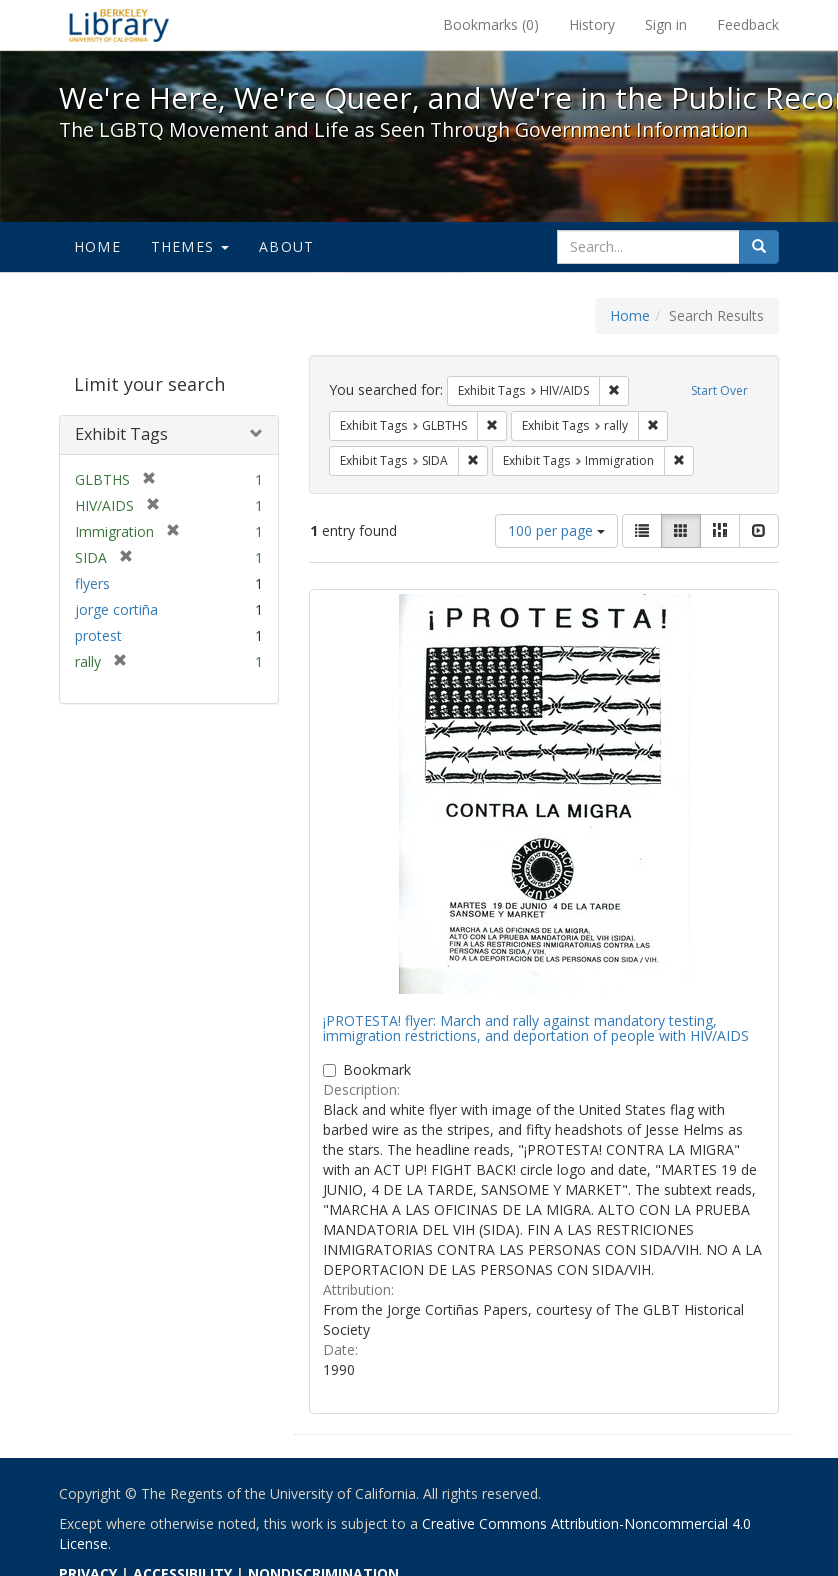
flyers (92, 583)
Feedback (748, 24)
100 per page (556, 530)
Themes (190, 246)
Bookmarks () (491, 24)
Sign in (666, 24)
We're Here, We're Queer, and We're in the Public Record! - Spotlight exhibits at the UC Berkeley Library (119, 25)
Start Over (719, 390)
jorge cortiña (116, 609)
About (286, 246)
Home (97, 246)
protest (98, 635)
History (592, 24)
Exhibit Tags (121, 434)
